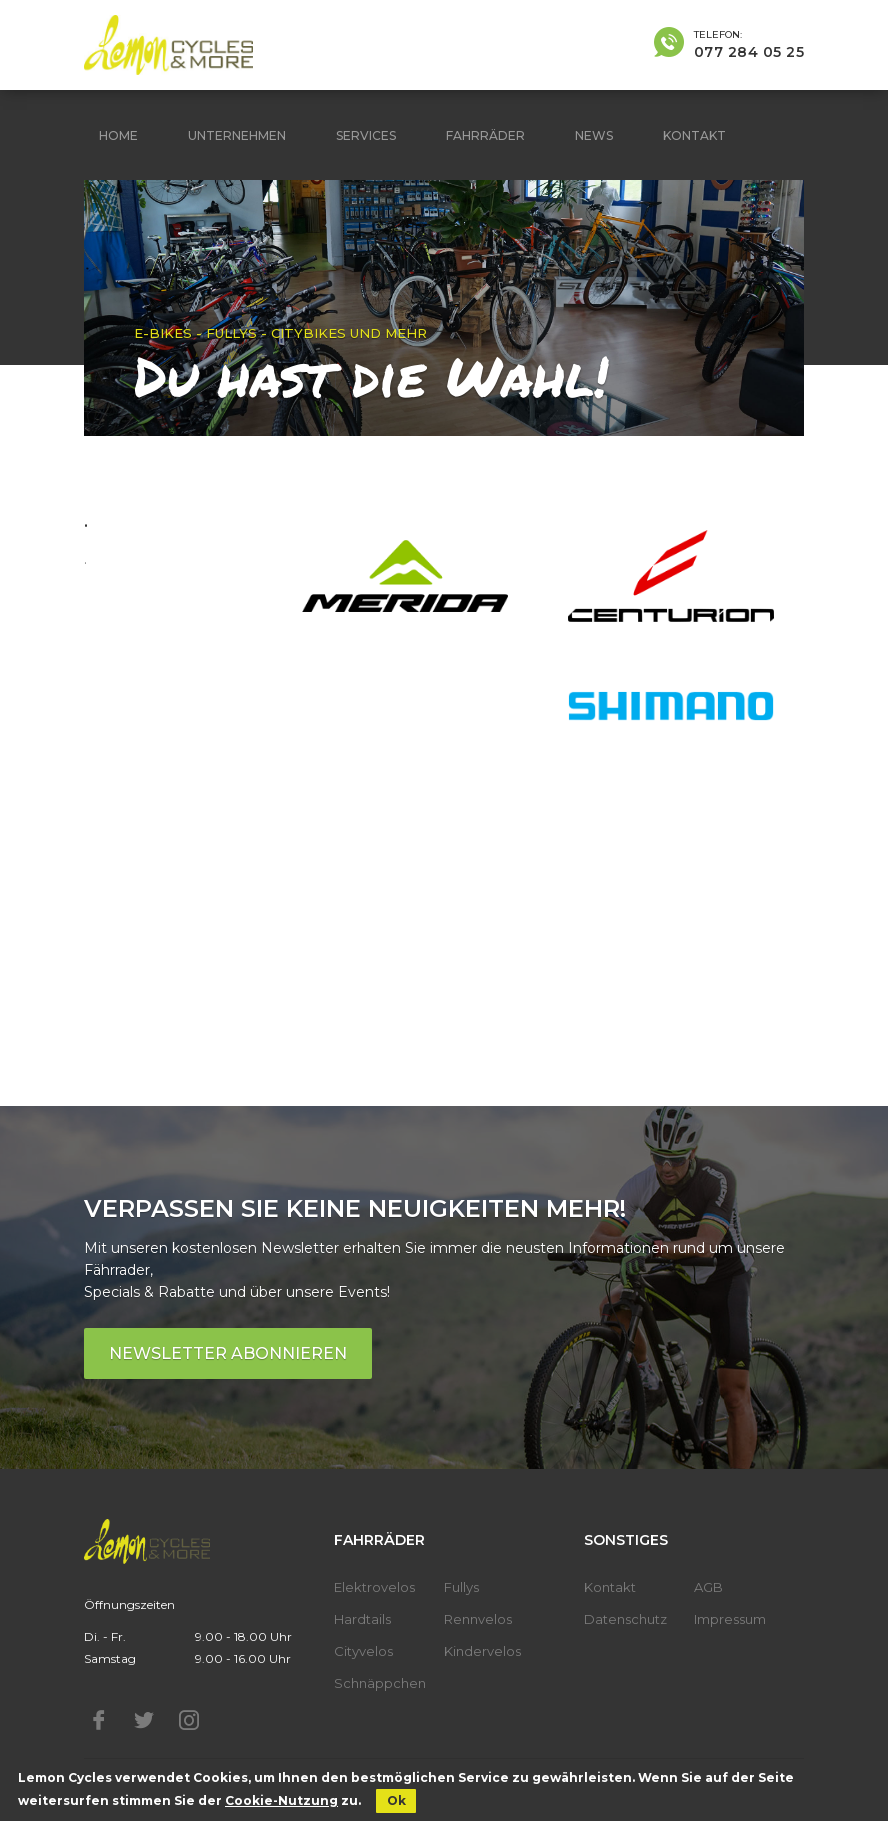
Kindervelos (482, 1651)
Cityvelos (363, 1651)
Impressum (730, 1619)
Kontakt (694, 135)
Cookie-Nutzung (281, 1800)
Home (118, 135)
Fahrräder (485, 135)
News (594, 135)
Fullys (461, 1587)
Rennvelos (478, 1619)
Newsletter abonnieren (228, 1353)
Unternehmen (237, 135)
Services (366, 135)
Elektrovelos (374, 1587)
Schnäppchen (380, 1683)
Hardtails (362, 1619)
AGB (708, 1587)
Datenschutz (625, 1619)
